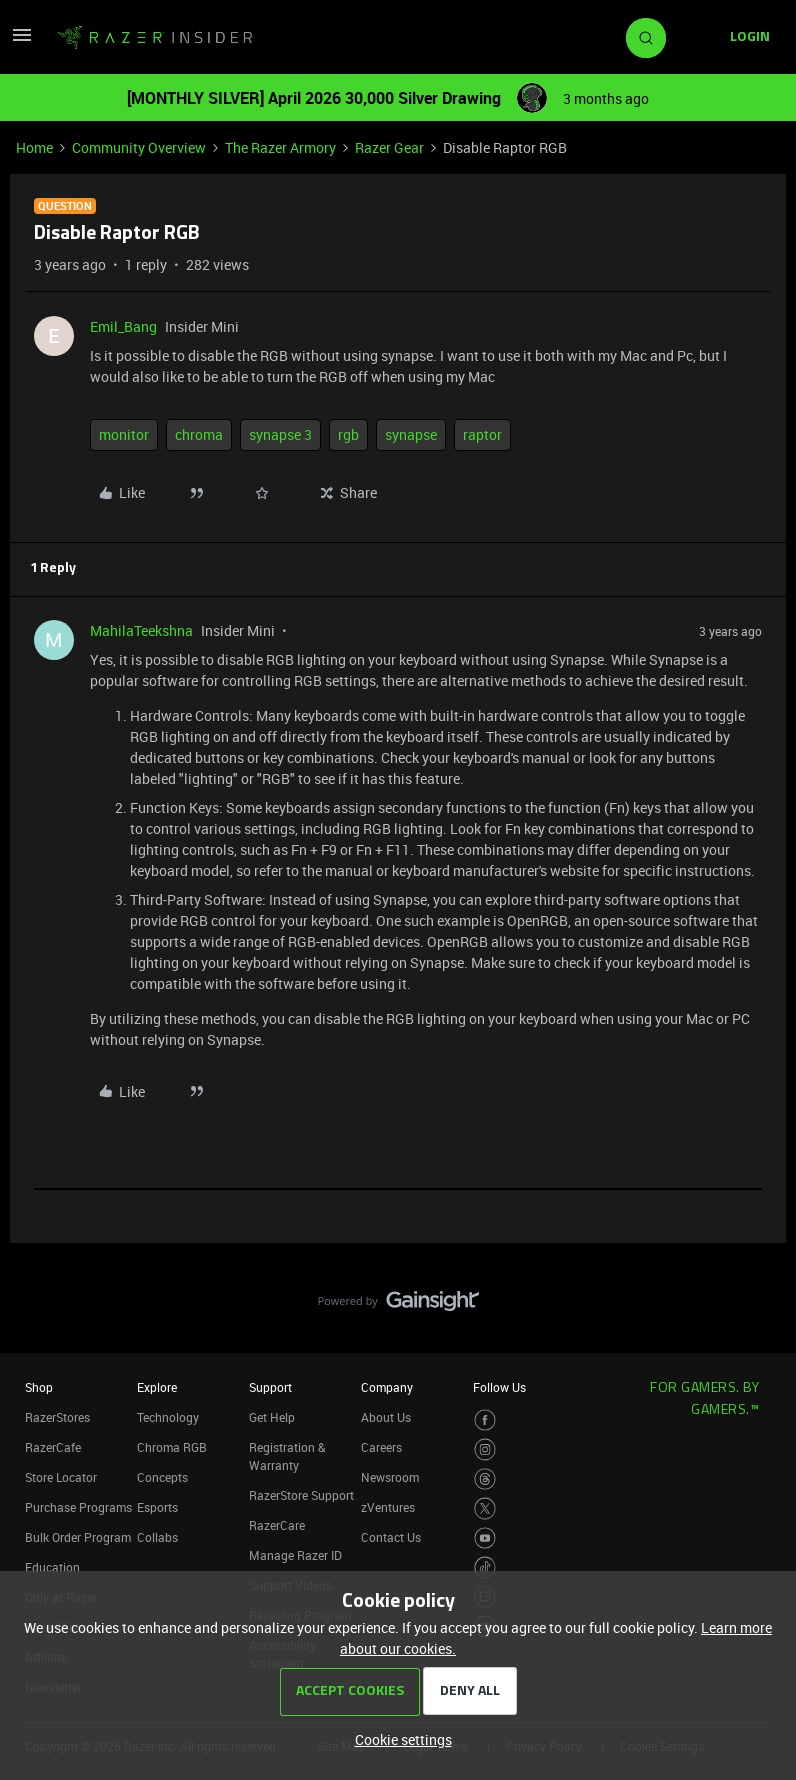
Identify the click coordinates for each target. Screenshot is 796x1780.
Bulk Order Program (78, 1537)
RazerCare (277, 1525)
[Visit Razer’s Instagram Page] (485, 1449)
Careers (381, 1447)
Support (270, 1387)
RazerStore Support (301, 1495)
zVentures (388, 1507)
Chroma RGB (172, 1447)
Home (34, 147)
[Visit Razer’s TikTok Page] (485, 1567)
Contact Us (391, 1537)
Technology (168, 1417)
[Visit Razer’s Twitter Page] (485, 1508)
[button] (22, 41)
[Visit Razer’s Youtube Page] (485, 1538)
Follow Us (499, 1387)
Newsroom (390, 1477)
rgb (348, 434)
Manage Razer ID (295, 1555)
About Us (386, 1417)
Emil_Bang (123, 326)
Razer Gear (389, 147)
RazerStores (57, 1417)
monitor (124, 434)
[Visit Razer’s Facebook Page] (485, 1420)
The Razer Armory (280, 147)
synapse (411, 434)
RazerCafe (53, 1447)
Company (387, 1387)
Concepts (162, 1477)
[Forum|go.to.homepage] (155, 38)
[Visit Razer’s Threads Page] (485, 1479)
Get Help (272, 1417)
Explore (157, 1387)
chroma (199, 434)
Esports (157, 1507)
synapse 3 (280, 434)
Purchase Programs (78, 1507)
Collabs (157, 1537)
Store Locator (61, 1477)
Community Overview (139, 147)
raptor (482, 434)
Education (52, 1567)
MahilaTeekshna (141, 630)
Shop (39, 1387)
